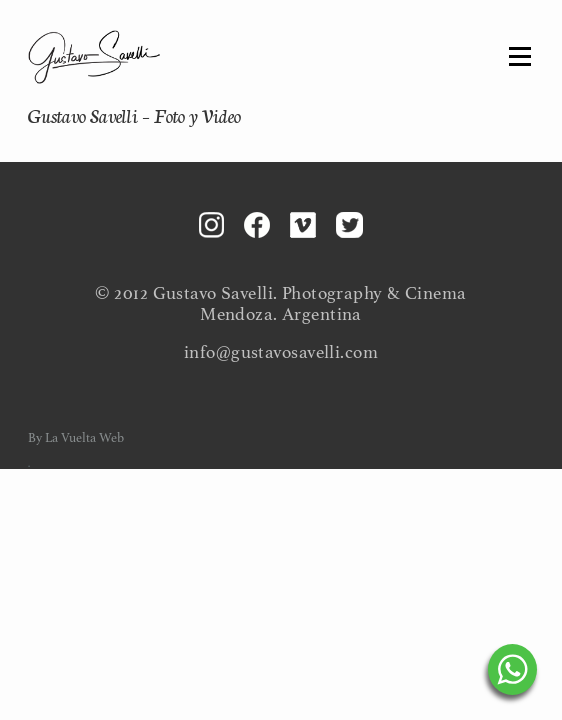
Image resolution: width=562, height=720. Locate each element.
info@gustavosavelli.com (281, 352)
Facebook (257, 225)
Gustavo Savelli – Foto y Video (134, 114)
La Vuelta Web (84, 438)
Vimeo (303, 225)
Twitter (349, 225)
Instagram (211, 225)
